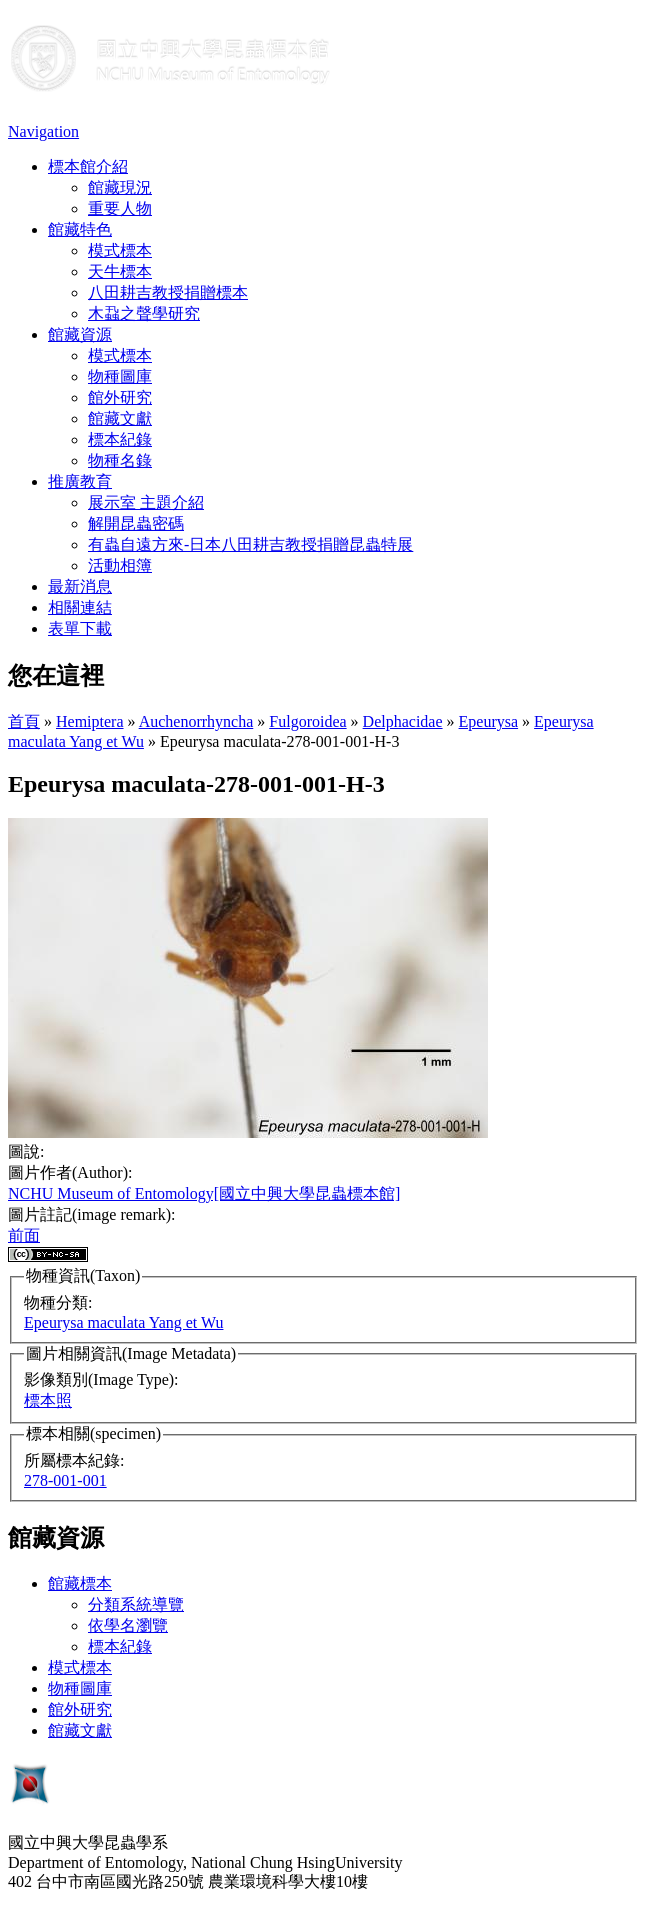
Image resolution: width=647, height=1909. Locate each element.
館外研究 (120, 397)
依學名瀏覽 (128, 1625)
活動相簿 (120, 565)
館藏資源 (80, 334)
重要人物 (120, 208)
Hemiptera (90, 721)
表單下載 (80, 628)
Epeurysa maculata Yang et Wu (123, 1322)
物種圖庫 (120, 376)
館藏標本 (80, 1583)
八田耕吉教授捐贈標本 (168, 292)
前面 (24, 1235)
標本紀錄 (120, 439)
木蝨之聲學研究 (144, 313)
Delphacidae (403, 721)
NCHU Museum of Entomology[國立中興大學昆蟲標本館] (204, 1193)
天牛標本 (120, 271)
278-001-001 (65, 1480)
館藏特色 (80, 229)
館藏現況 (120, 187)
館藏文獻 (120, 418)
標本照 (48, 1400)
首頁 (24, 721)
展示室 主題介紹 (146, 502)
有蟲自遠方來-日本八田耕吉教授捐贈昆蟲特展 (250, 544)
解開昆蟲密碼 (136, 523)
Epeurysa (489, 721)
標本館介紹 (88, 166)
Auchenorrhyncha (196, 721)
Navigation (43, 131)
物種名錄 (120, 460)
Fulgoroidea (307, 721)
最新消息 (80, 586)
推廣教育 (80, 481)
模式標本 (120, 250)
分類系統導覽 (136, 1604)
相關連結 (80, 607)
